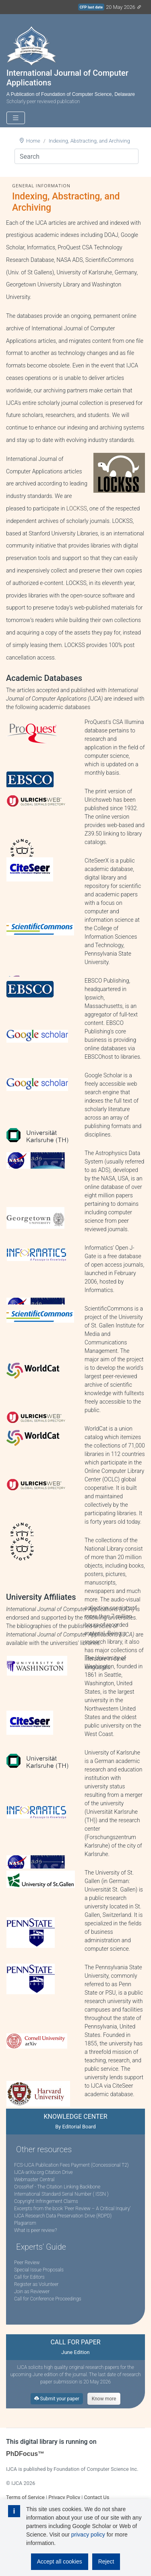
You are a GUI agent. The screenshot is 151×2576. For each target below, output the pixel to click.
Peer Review (27, 2262)
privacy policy (88, 2534)
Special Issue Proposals (39, 2270)
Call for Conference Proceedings (47, 2299)
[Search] (76, 156)
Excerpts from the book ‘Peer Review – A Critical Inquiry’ (72, 2208)
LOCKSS (76, 508)
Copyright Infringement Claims (46, 2201)
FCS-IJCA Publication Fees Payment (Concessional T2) (71, 2165)
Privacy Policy (64, 2497)
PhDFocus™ (25, 2453)
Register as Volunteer (36, 2284)
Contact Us (96, 2497)
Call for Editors (29, 2277)
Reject (106, 2561)
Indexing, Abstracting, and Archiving (89, 141)
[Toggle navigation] (15, 118)
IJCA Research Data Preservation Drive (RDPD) (63, 2216)
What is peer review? (35, 2230)
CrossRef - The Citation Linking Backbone (57, 2187)
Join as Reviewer (32, 2291)
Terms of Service (25, 2497)
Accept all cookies (59, 2561)
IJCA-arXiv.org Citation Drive (43, 2172)
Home (33, 141)
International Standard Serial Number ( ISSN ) (61, 2194)
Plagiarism (25, 2223)
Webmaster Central (34, 2179)
